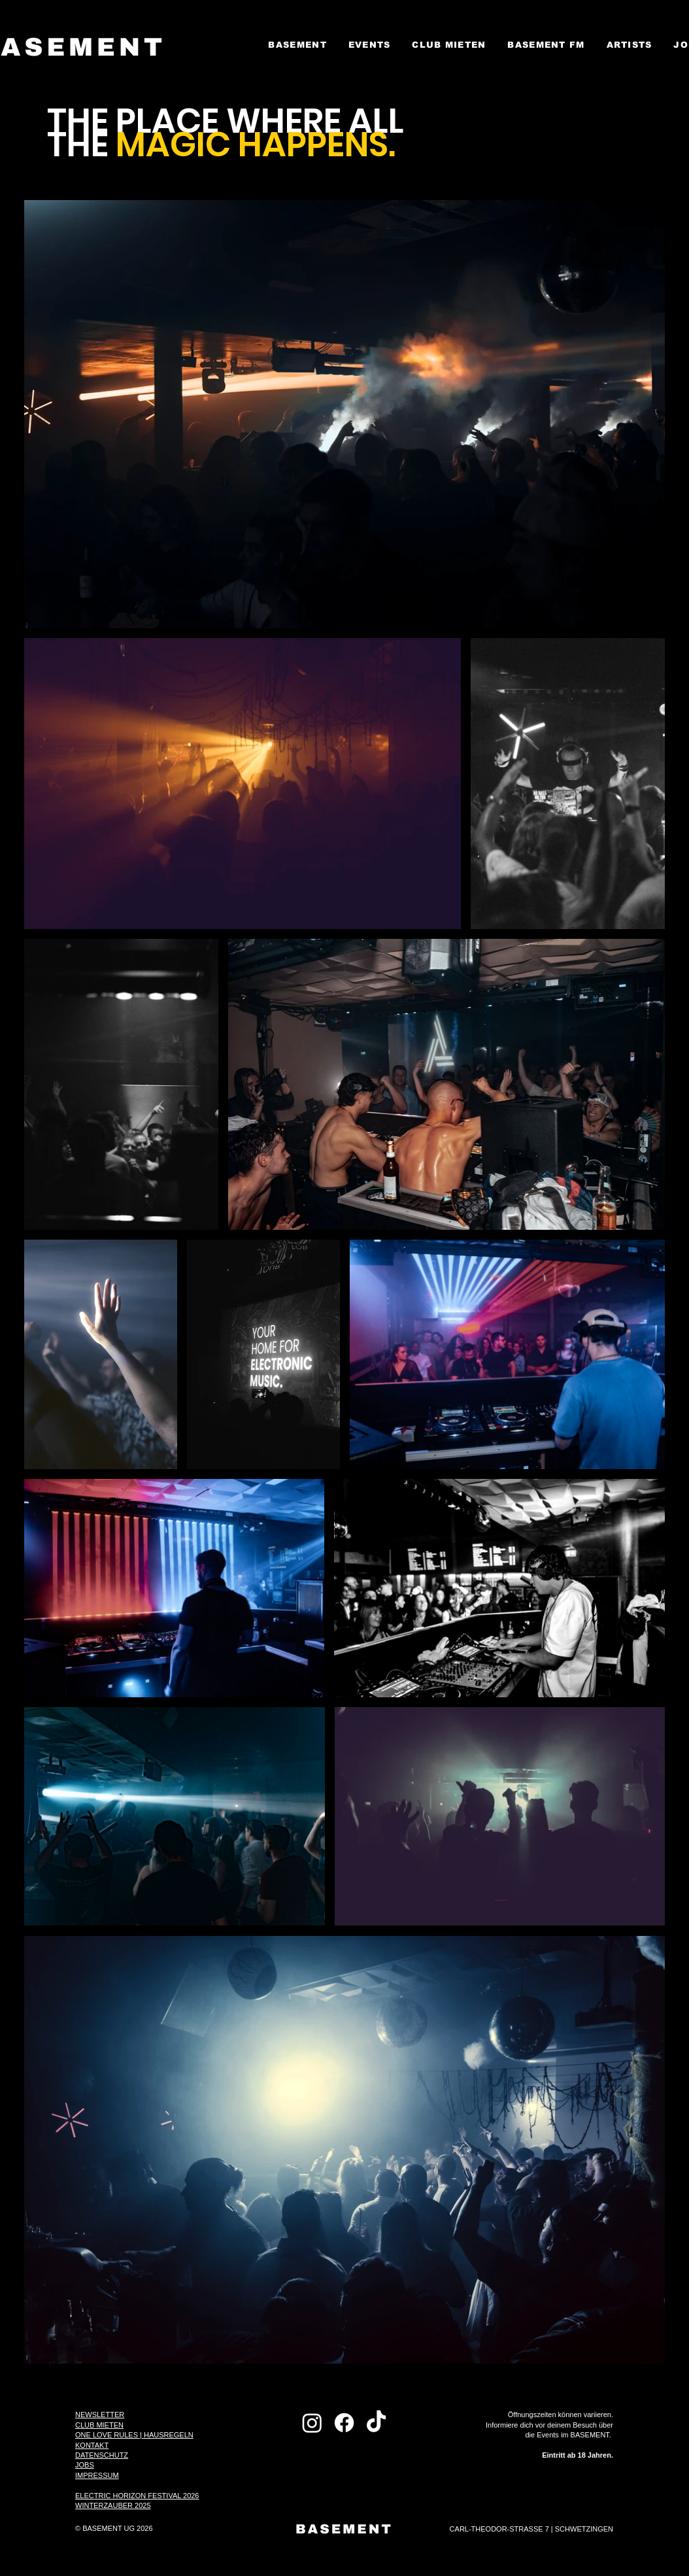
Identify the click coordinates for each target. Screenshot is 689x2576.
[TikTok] (376, 2422)
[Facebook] (344, 2422)
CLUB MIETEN (99, 2425)
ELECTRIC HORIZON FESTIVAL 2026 (137, 2496)
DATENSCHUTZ (101, 2455)
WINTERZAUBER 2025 (113, 2505)
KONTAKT (92, 2445)
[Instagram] (312, 2422)
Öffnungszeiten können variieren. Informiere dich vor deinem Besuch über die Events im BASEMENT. (549, 2435)
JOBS (84, 2465)
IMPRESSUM (97, 2475)
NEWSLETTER (99, 2414)
